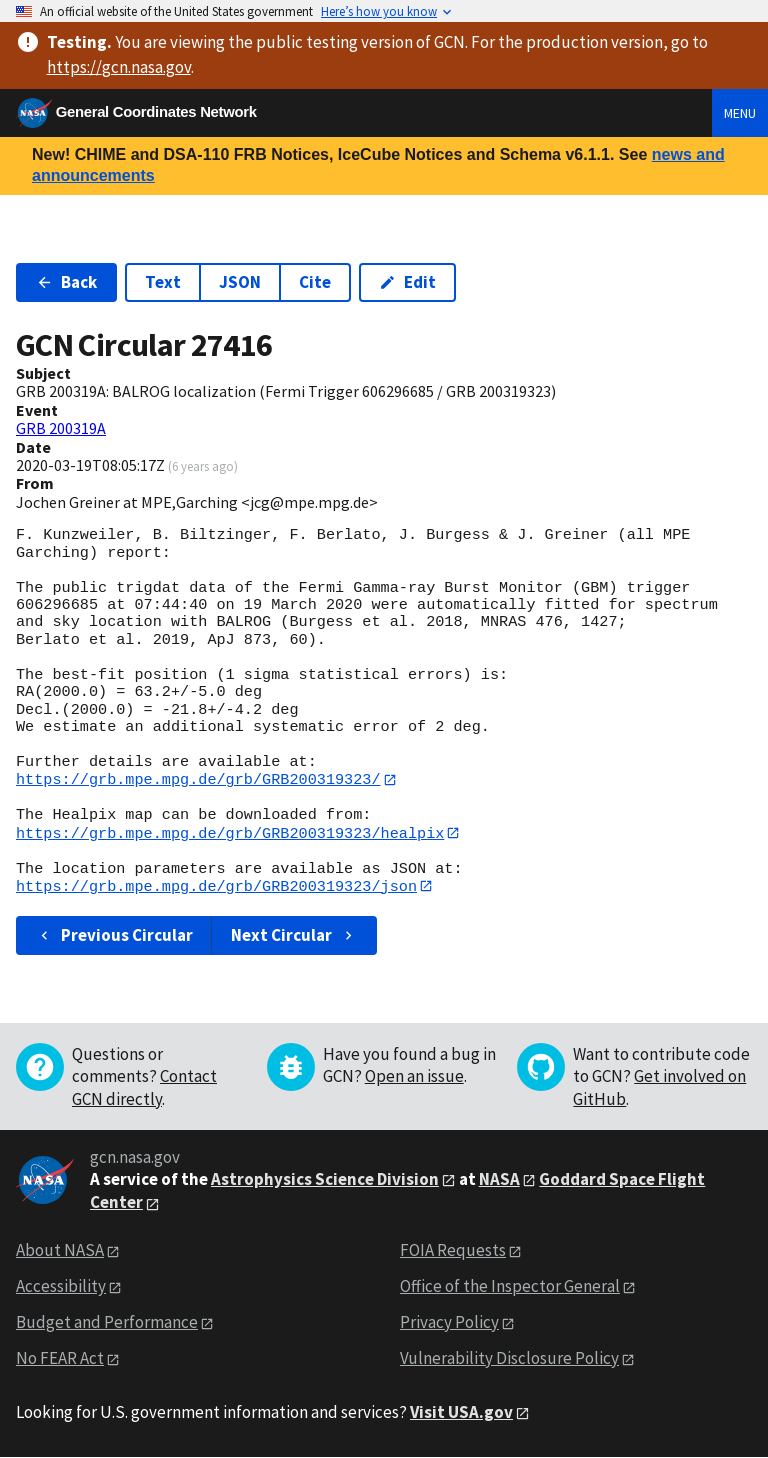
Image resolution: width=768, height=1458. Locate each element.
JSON (240, 282)
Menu (740, 113)
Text (163, 282)
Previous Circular (114, 937)
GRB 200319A (61, 428)
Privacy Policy (449, 1323)
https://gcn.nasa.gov (119, 67)
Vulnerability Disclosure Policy (509, 1359)
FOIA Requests (453, 1252)
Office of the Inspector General (510, 1287)
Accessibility (61, 1287)
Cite (315, 282)
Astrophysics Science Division (325, 1180)
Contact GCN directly (144, 1089)
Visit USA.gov (461, 1413)
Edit (407, 282)
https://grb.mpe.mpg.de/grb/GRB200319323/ (198, 780)
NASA (499, 1180)
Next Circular (294, 937)
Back (66, 282)
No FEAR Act (60, 1359)
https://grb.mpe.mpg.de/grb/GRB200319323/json (216, 887)
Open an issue (414, 1078)
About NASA (60, 1252)
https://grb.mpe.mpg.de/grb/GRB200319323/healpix (230, 833)
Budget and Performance (107, 1323)
